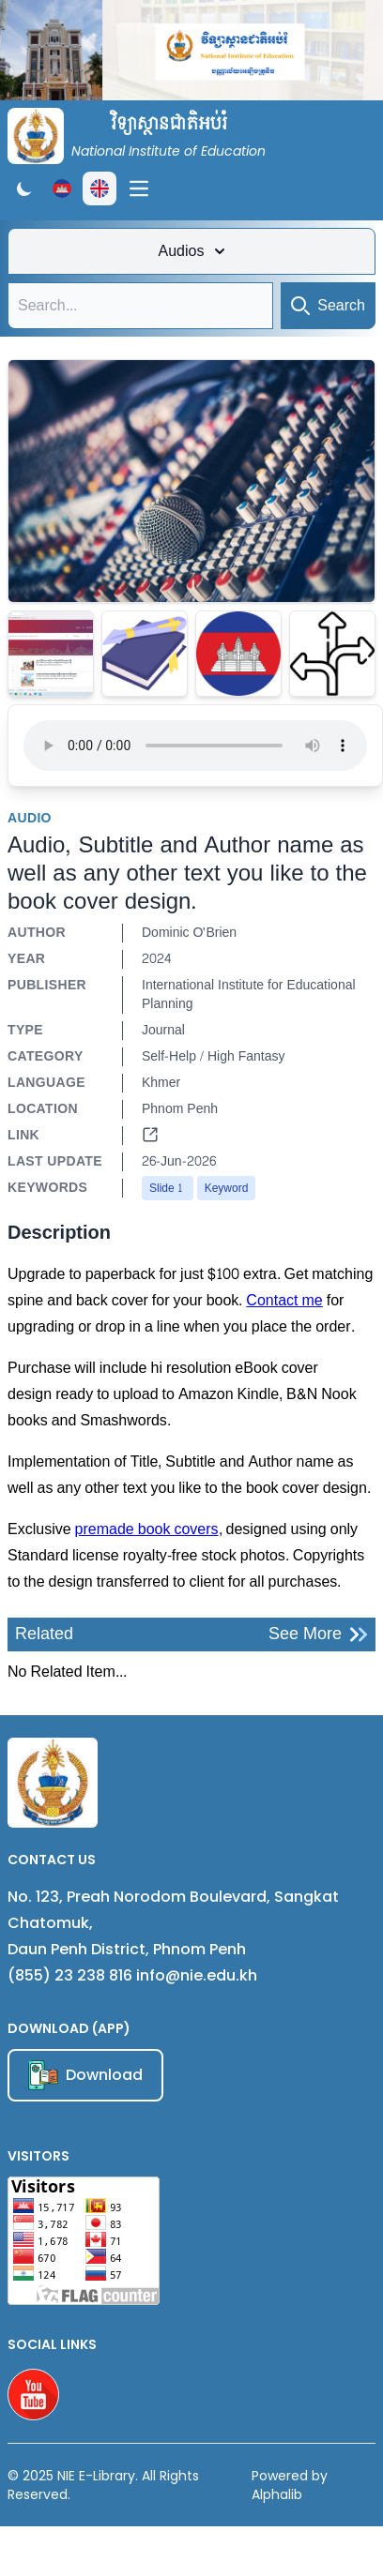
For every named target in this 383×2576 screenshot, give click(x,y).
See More (318, 1634)
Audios (192, 250)
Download (85, 2075)
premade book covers (147, 1529)
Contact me (284, 1300)
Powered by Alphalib (290, 2485)
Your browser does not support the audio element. (195, 745)
